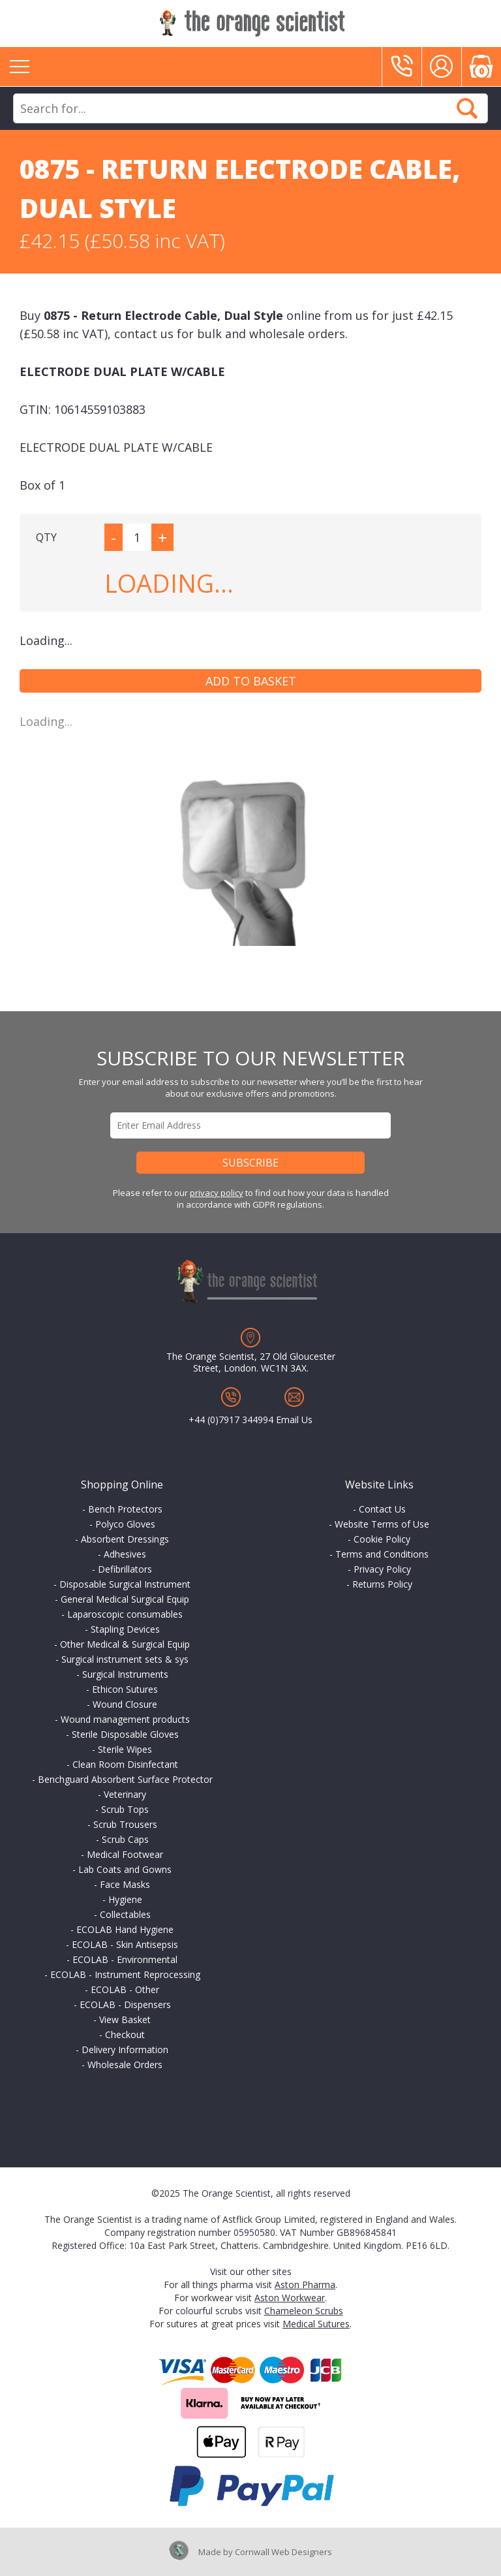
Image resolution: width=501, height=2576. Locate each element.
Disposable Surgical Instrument (124, 1584)
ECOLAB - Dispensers (125, 2004)
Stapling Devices (125, 1629)
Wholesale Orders (124, 2064)
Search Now (467, 108)
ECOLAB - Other (125, 1989)
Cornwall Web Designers (283, 2552)
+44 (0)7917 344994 (231, 1419)
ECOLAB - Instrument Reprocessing (125, 1974)
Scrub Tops (125, 1809)
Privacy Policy (382, 1569)
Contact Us (382, 1509)
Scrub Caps (125, 1839)
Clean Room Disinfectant (125, 1764)
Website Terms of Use (382, 1524)
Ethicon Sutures (125, 1689)
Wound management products (125, 1719)
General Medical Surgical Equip (125, 1599)
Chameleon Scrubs (303, 2310)
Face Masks (125, 1884)
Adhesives (125, 1554)
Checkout (125, 2034)
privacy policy (216, 1193)
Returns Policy (382, 1584)
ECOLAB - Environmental (124, 1959)
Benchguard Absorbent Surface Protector (125, 1779)
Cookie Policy (382, 1539)
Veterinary (125, 1794)
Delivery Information (125, 2049)
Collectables (125, 1914)
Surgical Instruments (125, 1674)
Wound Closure (125, 1704)
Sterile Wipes (125, 1749)
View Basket (125, 2019)
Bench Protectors (125, 1509)
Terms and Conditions (382, 1554)
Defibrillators (125, 1569)
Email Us (294, 1419)
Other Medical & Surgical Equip (125, 1644)
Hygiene (125, 1899)
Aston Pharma (305, 2284)
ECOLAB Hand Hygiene (125, 1929)
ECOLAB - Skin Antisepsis (125, 1944)
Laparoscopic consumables (125, 1614)
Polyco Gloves (125, 1524)
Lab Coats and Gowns (125, 1869)
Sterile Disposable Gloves (125, 1734)
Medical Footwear (125, 1854)
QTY (46, 537)
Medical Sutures (316, 2323)
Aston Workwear (289, 2297)
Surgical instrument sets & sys (125, 1659)
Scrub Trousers (125, 1824)
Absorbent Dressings (125, 1539)
